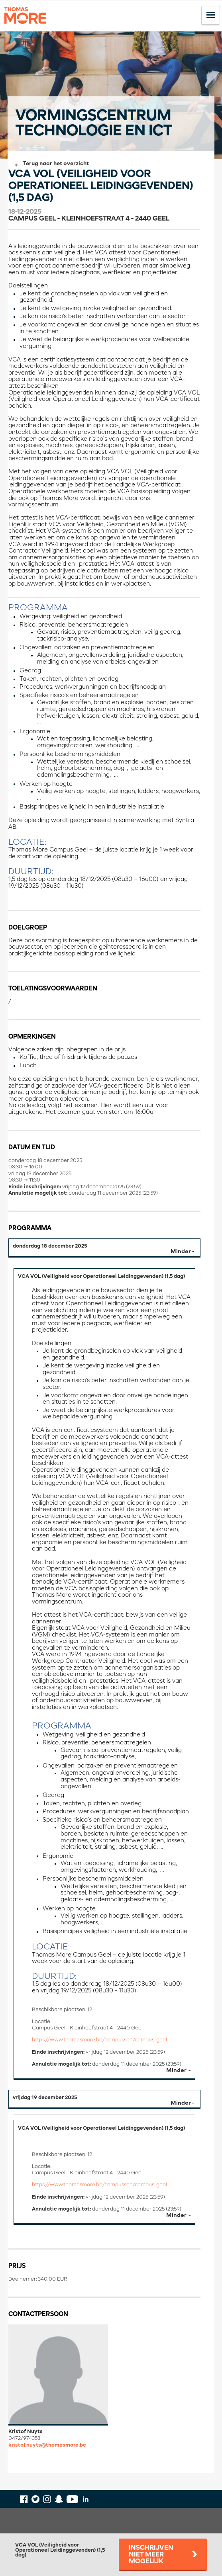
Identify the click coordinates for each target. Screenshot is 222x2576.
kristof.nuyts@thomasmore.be (47, 2445)
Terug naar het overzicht (56, 163)
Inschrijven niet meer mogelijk (151, 2555)
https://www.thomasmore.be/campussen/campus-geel (99, 2040)
